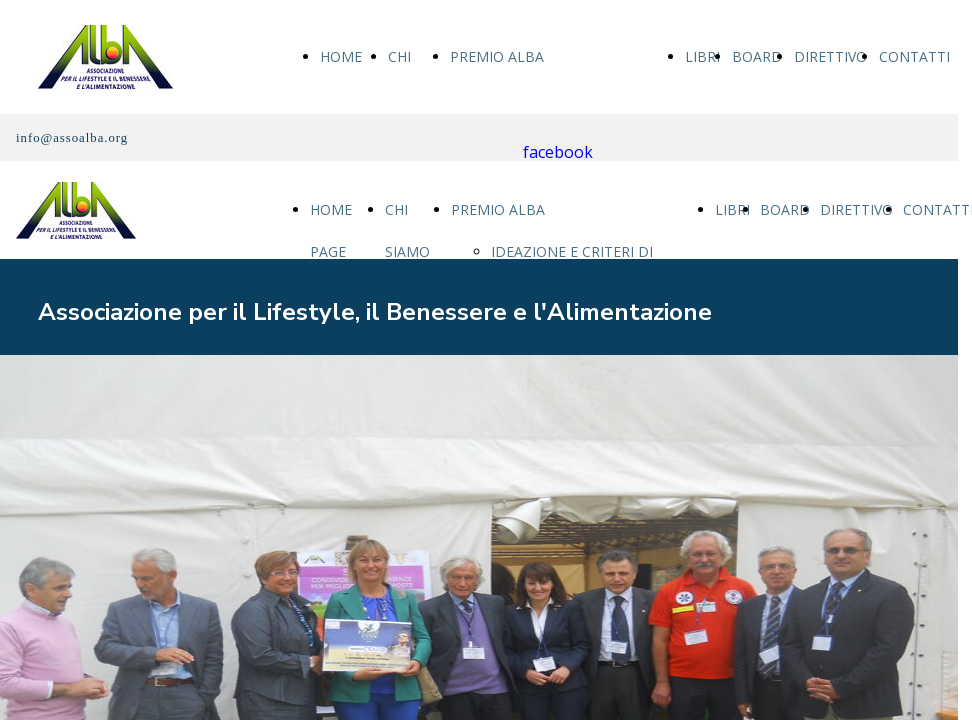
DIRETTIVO (830, 56)
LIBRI (702, 56)
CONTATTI (914, 56)
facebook (558, 152)
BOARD (757, 56)
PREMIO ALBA (497, 56)
